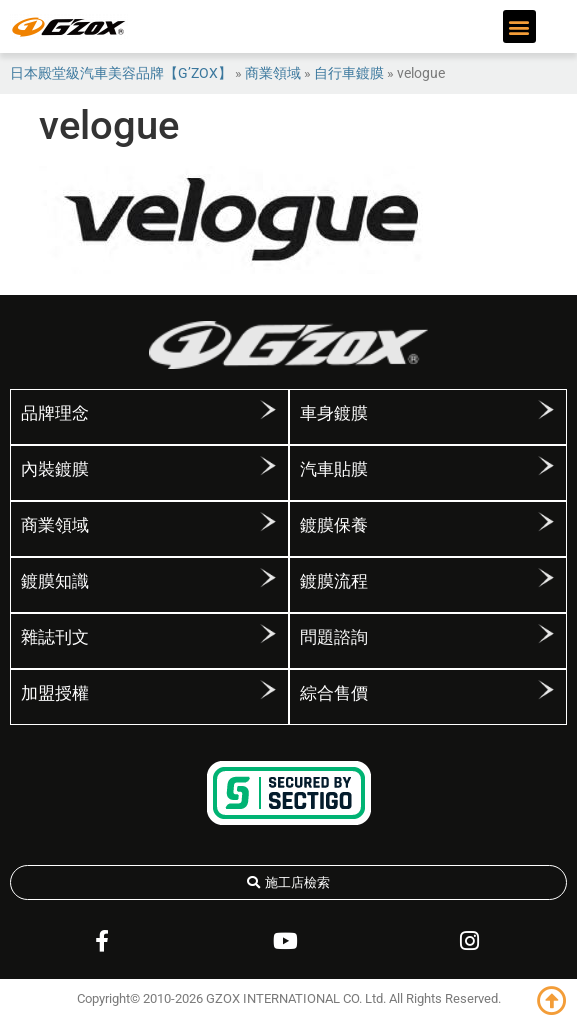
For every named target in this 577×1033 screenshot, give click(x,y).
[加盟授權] (268, 690)
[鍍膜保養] (546, 522)
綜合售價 (334, 693)
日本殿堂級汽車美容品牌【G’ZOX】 (121, 73)
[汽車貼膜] (546, 466)
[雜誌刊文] (268, 634)
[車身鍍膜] (546, 410)
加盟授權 (55, 693)
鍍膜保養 (334, 525)
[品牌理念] (268, 410)
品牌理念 (55, 413)
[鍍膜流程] (546, 578)
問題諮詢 (334, 637)
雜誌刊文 (55, 637)
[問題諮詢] (546, 634)
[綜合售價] (546, 690)
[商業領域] (268, 522)
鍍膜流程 (334, 581)
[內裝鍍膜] (268, 466)
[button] (519, 26)
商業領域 (273, 73)
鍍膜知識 (55, 581)
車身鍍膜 (334, 413)
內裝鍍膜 (55, 469)
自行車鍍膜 (349, 73)
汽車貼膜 (334, 469)
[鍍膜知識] (268, 578)
